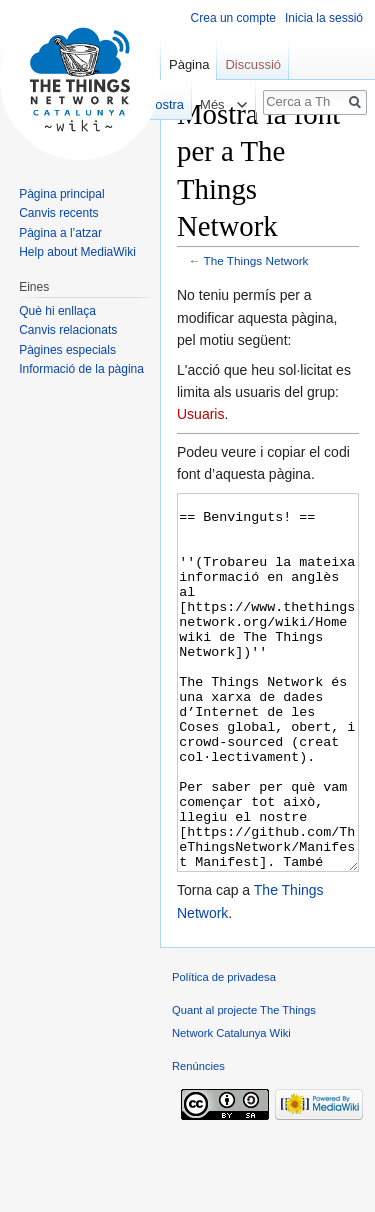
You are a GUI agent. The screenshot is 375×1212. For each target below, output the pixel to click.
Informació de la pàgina (81, 369)
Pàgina (189, 64)
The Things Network (256, 260)
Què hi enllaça (57, 311)
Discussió (253, 64)
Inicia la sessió (324, 18)
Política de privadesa (224, 1052)
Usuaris (200, 414)
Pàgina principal (61, 194)
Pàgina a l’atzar (60, 233)
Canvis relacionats (68, 330)
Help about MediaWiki (77, 252)
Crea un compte (233, 18)
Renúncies (198, 1141)
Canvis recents (58, 213)
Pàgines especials (67, 350)
